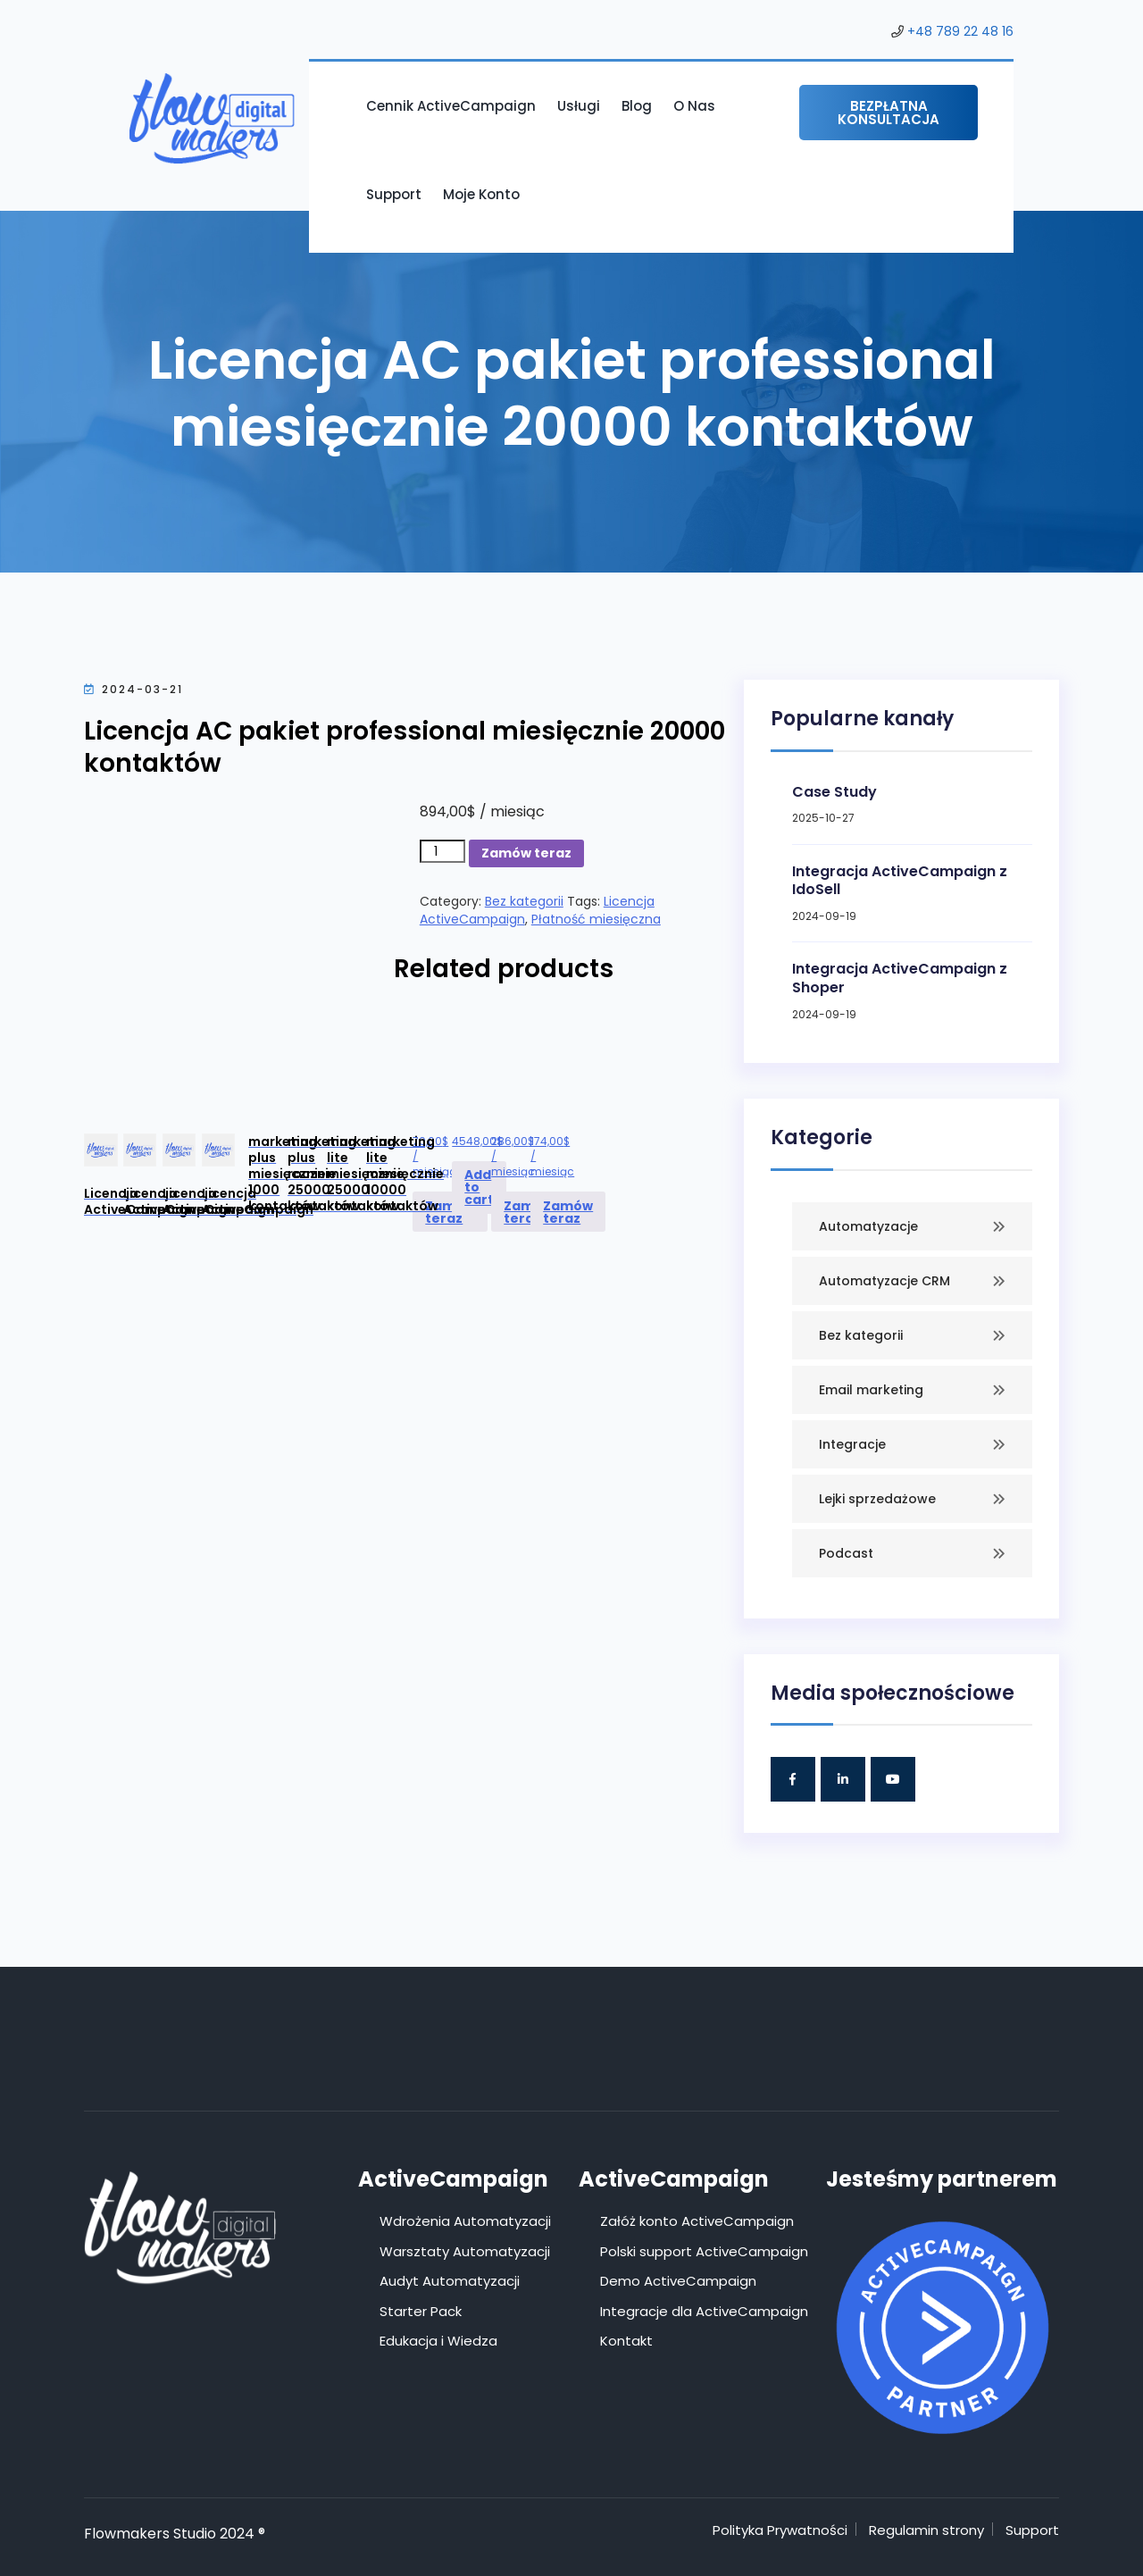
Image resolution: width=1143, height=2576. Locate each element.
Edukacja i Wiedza (438, 2340)
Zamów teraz (526, 853)
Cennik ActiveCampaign (451, 105)
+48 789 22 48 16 (960, 31)
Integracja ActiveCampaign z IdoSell (899, 880)
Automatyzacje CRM (884, 1281)
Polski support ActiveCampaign (704, 2251)
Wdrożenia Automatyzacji (465, 2221)
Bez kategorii (524, 901)
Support (393, 194)
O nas (694, 105)
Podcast (846, 1553)
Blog (637, 105)
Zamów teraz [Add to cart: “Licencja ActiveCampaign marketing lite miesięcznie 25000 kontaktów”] (529, 1212)
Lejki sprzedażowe (877, 1499)
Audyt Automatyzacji (450, 2280)
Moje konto (481, 194)
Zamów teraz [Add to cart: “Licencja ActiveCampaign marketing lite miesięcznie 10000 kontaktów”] (568, 1212)
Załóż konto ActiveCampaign (697, 2221)
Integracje (852, 1444)
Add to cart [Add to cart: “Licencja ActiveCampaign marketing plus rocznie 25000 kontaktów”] (479, 1187)
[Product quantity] (442, 851)
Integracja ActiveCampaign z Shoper (899, 978)
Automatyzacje (868, 1226)
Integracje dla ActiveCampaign (704, 2311)
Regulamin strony (926, 2530)
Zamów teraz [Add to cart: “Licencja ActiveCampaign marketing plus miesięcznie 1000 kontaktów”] (450, 1212)
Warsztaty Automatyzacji (465, 2251)
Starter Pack (421, 2311)
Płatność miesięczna (596, 919)
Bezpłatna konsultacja (888, 112)
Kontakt (626, 2340)
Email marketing (871, 1390)
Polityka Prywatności (780, 2530)
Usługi (578, 105)
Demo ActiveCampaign (678, 2280)
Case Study (834, 792)
